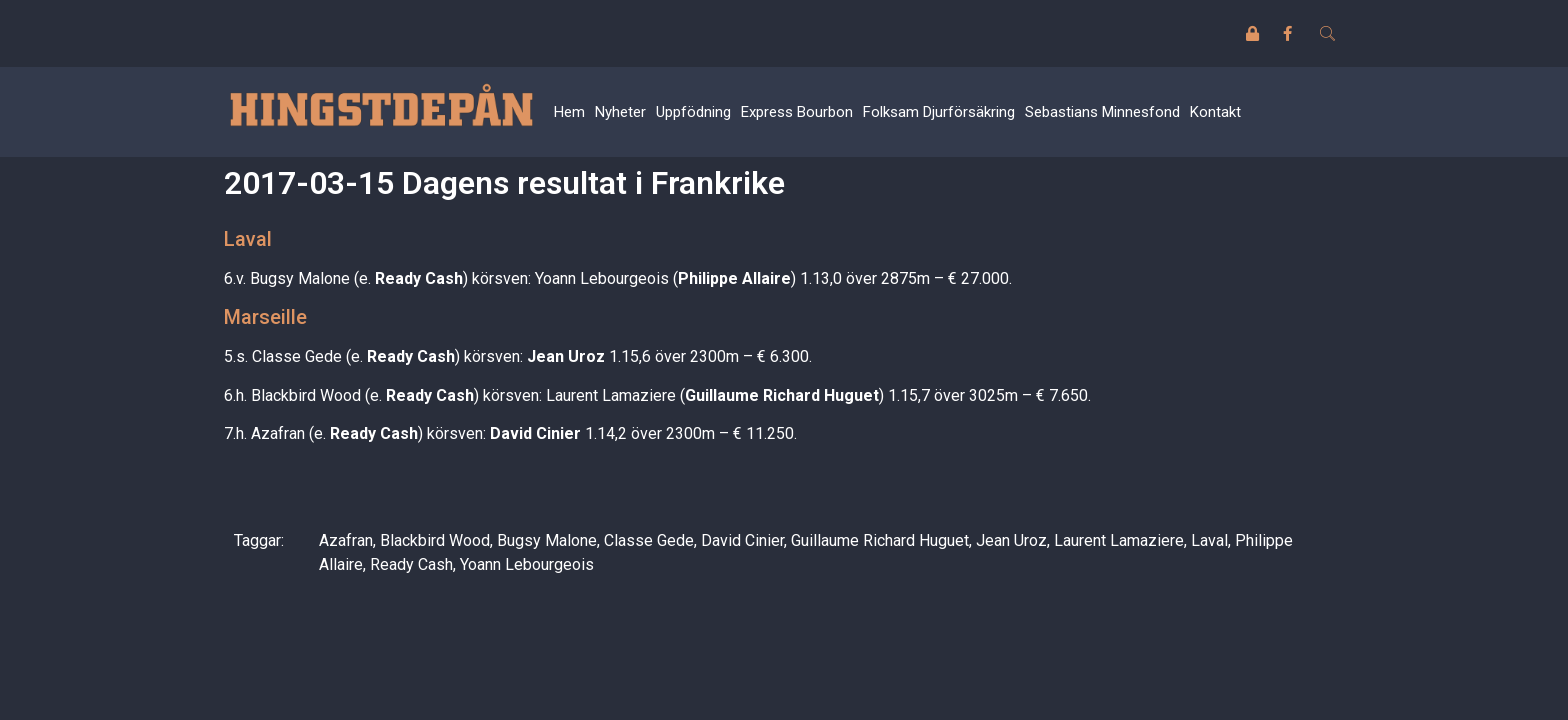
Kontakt (1215, 112)
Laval (1209, 540)
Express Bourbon (797, 112)
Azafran (346, 540)
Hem (569, 112)
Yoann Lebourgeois (527, 564)
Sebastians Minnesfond (1102, 112)
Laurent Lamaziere (1119, 540)
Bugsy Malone (547, 540)
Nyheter (620, 112)
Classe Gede (649, 540)
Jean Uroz (1011, 540)
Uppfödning (693, 112)
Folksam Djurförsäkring (939, 112)
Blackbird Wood (435, 540)
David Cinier (742, 540)
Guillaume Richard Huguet (880, 540)
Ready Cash (411, 564)
